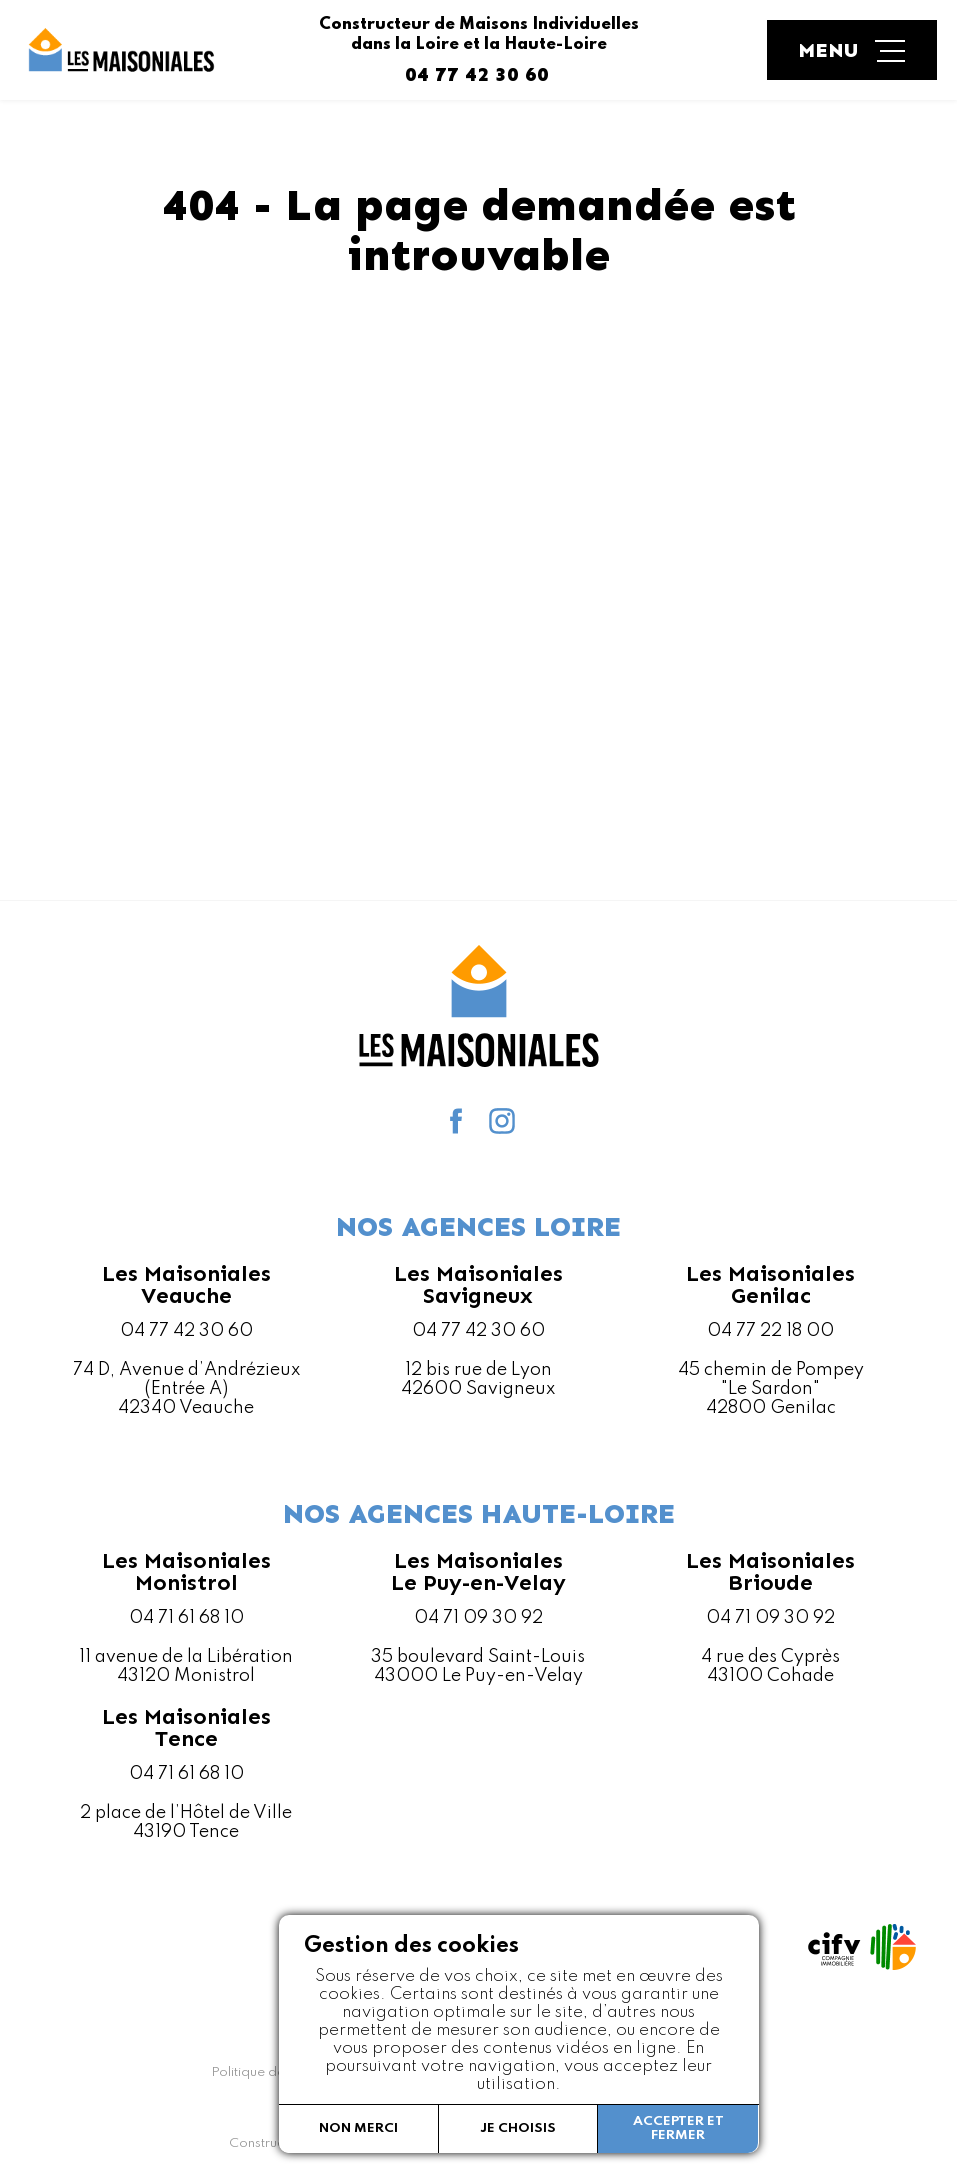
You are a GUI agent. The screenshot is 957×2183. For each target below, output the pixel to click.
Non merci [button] (358, 2128)
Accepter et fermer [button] (678, 2128)
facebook (456, 1121)
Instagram (502, 1121)
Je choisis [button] (518, 2128)
